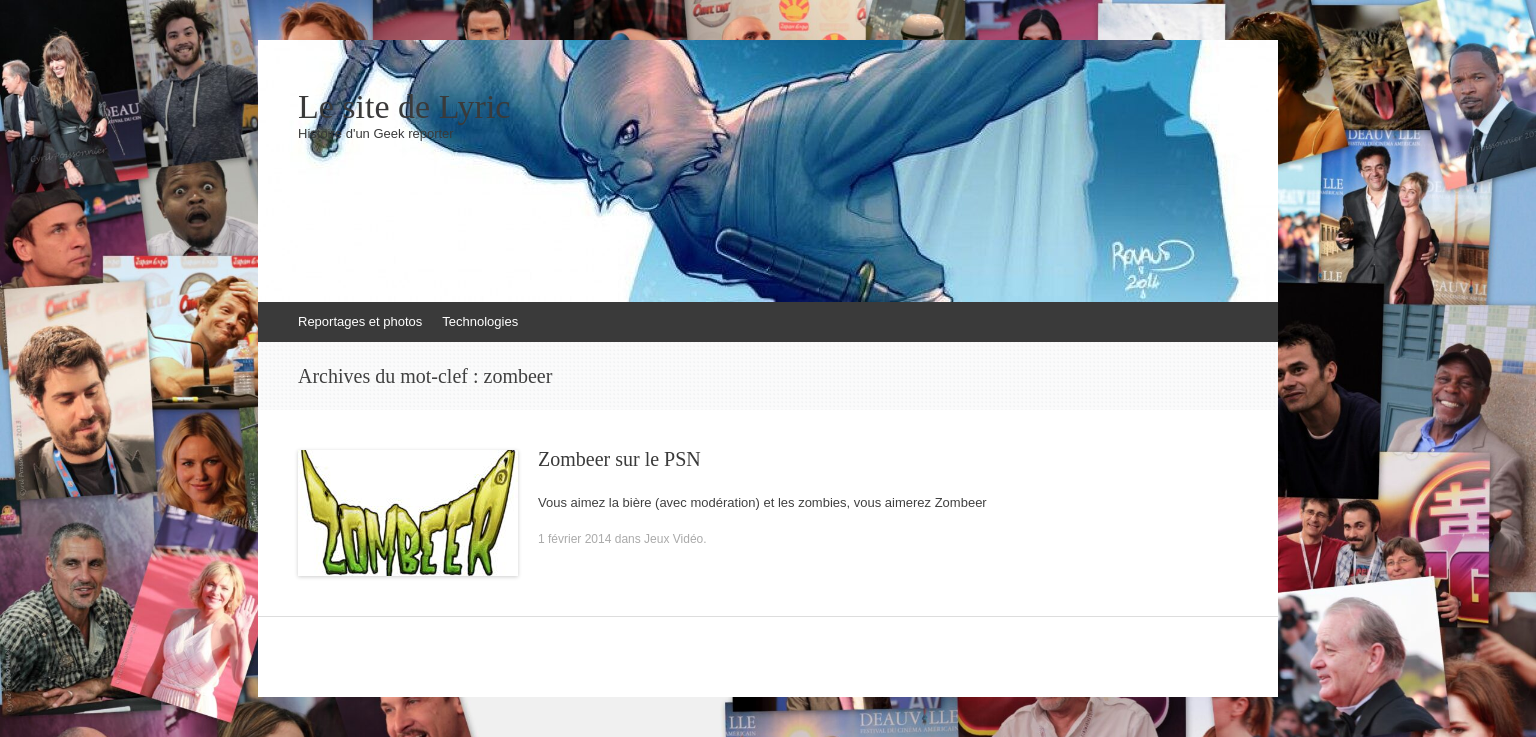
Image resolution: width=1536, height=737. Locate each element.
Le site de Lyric (404, 107)
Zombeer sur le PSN (619, 459)
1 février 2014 (574, 539)
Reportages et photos (360, 321)
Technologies (480, 321)
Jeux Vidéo (673, 539)
